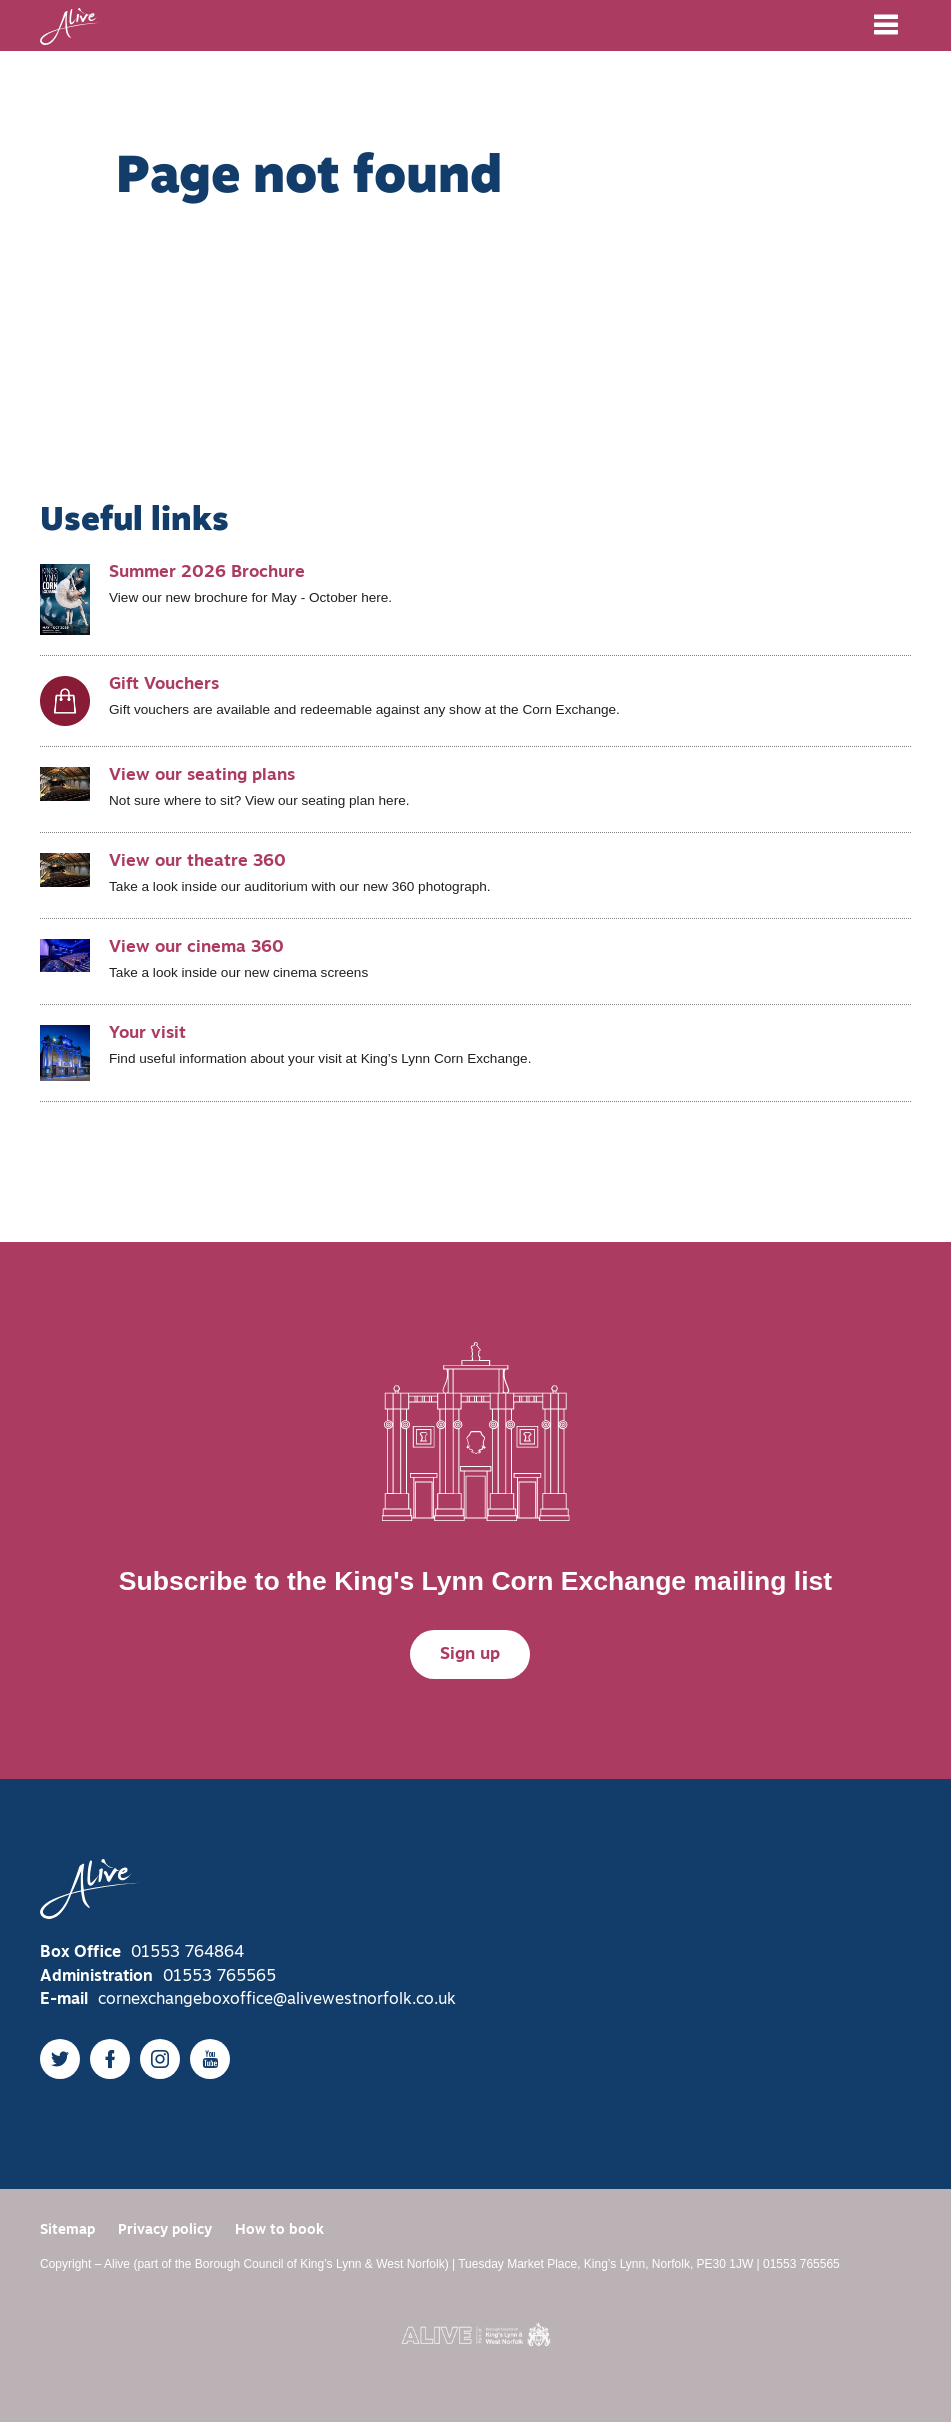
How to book (279, 2230)
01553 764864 (187, 1953)
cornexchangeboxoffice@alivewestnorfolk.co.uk (277, 2000)
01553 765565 (219, 1977)
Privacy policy (165, 2230)
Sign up (470, 1654)
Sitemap (67, 2230)
